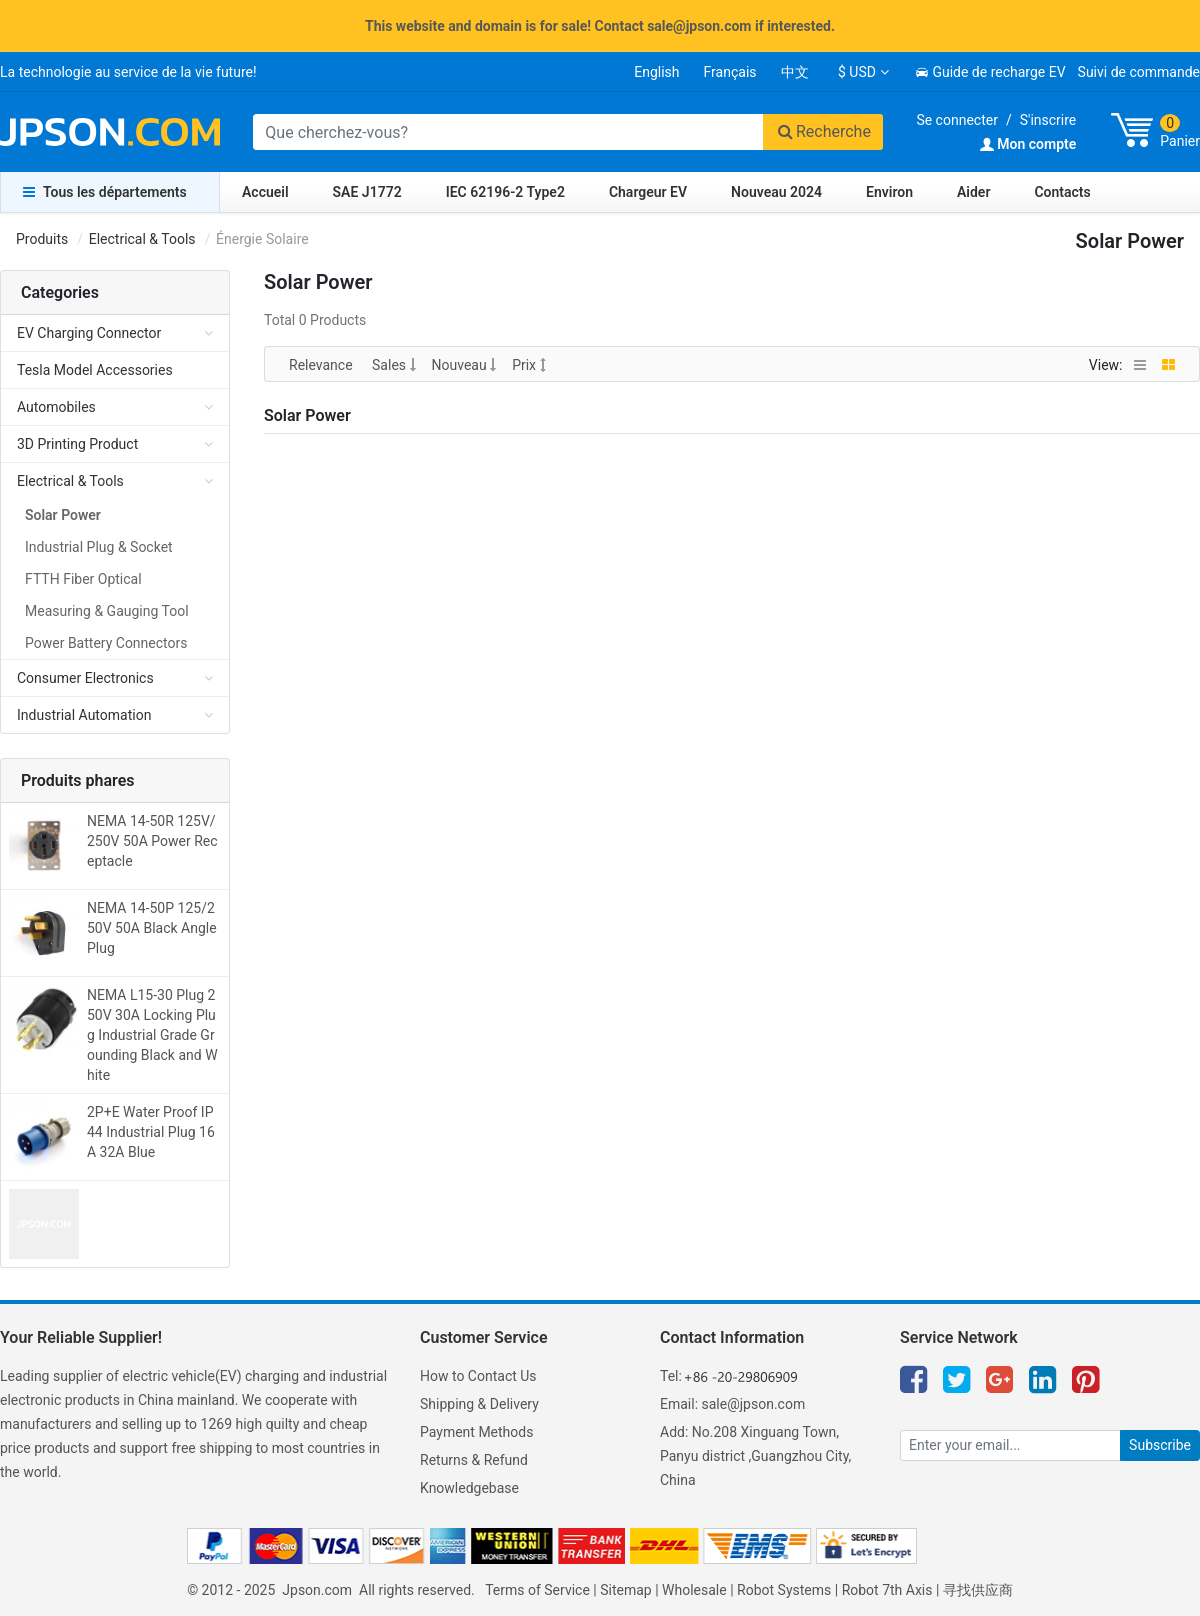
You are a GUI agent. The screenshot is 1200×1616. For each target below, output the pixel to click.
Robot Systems (784, 1590)
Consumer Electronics (85, 678)
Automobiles (56, 407)
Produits (42, 239)
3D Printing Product (77, 444)
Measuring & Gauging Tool (107, 611)
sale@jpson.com (754, 1404)
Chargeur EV (648, 192)
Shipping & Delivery (479, 1404)
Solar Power (63, 515)
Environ (889, 192)
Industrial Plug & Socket (99, 547)
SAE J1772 (367, 192)
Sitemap (625, 1590)
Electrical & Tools (142, 239)
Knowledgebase (469, 1488)
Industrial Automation (84, 715)
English (656, 72)
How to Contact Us (478, 1376)
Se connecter (956, 120)
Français (730, 72)
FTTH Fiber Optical (83, 579)
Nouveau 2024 (776, 192)
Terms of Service (537, 1590)
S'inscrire (1048, 120)
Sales (393, 365)
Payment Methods (476, 1432)
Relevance (322, 365)
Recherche (823, 131)
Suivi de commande (1139, 72)
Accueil (265, 192)
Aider (973, 192)
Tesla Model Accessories (95, 370)
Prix (528, 365)
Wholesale (694, 1590)
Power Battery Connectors (106, 643)
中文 (795, 72)
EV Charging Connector (89, 333)
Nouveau (464, 365)
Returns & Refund (474, 1460)
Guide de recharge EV (990, 72)
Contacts (1062, 192)
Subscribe (1160, 1445)
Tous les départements (105, 192)
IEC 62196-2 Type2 (505, 192)
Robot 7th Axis (887, 1590)
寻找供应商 (978, 1590)
